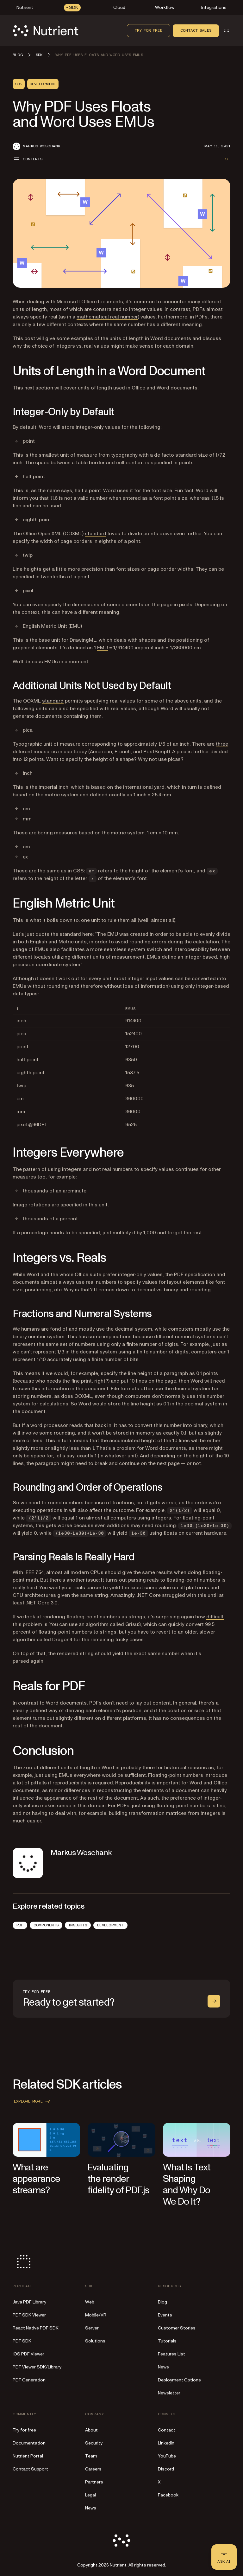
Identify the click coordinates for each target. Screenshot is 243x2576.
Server (92, 2328)
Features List (171, 2354)
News (163, 2367)
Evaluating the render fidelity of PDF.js (118, 2179)
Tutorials (167, 2341)
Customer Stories (177, 2328)
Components (46, 1925)
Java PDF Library (29, 2302)
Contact (166, 2430)
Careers (93, 2469)
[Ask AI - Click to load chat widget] (224, 2557)
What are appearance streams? (36, 2179)
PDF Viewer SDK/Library (37, 2367)
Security (94, 2443)
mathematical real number (107, 316)
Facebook (168, 2495)
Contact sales (195, 30)
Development (110, 1925)
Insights (78, 1925)
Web (89, 2302)
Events (165, 2315)
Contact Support (30, 2469)
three (222, 744)
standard (95, 533)
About (91, 2430)
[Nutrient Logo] (45, 30)
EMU (102, 647)
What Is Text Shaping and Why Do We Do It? (186, 2184)
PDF (19, 1925)
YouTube (167, 2456)
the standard (66, 934)
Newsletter (169, 2393)
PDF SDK (22, 2341)
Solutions (95, 2341)
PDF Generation (29, 2380)
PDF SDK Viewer (29, 2315)
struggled (173, 1595)
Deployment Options (179, 2380)
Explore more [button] (33, 2101)
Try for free (148, 30)
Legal (90, 2495)
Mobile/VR (95, 2315)
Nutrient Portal (28, 2456)
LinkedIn (166, 2443)
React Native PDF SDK (36, 2328)
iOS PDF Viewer (28, 2354)
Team (91, 2456)
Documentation (29, 2443)
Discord (166, 2469)
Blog (162, 2302)
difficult (215, 1616)
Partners (94, 2482)
